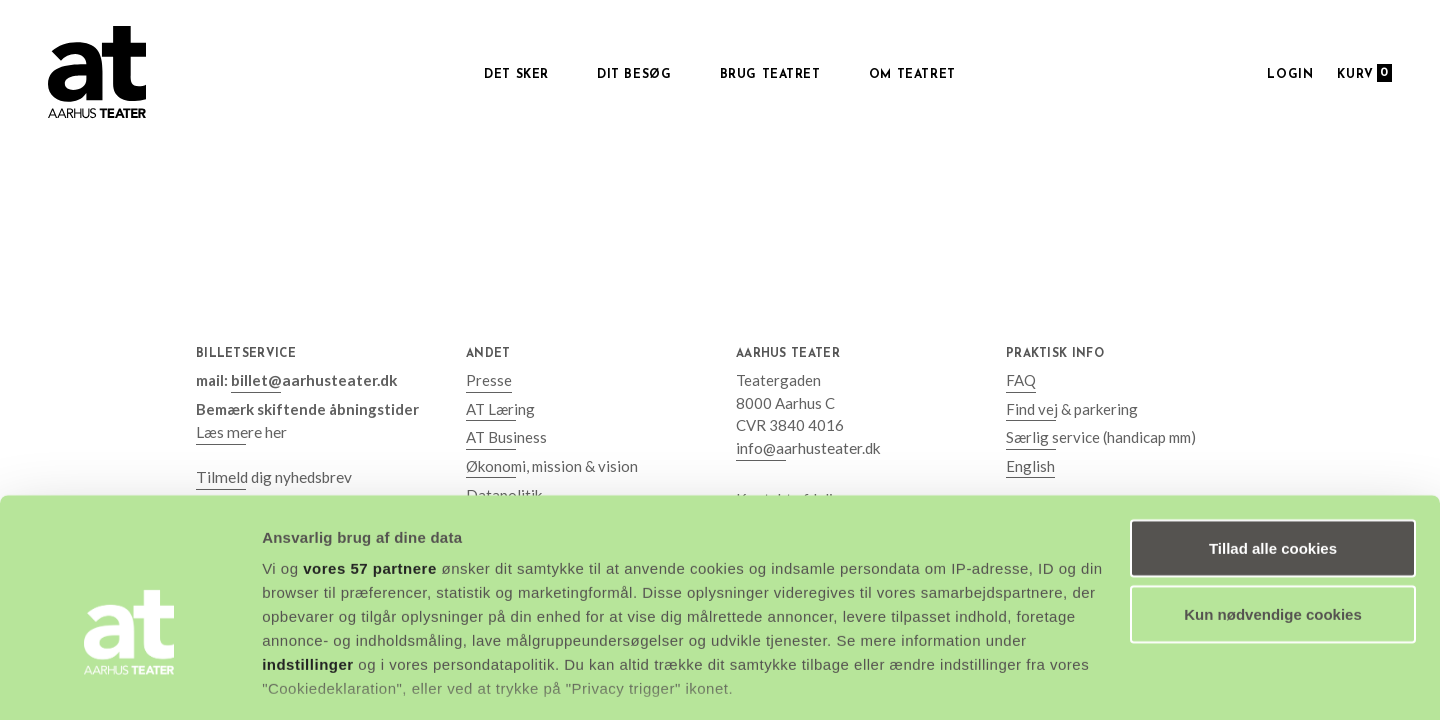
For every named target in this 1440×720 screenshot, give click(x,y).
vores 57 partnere (370, 459)
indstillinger (308, 555)
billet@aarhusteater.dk (312, 380)
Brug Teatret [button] (770, 75)
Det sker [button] (516, 75)
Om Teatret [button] (912, 75)
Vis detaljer (302, 680)
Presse (489, 380)
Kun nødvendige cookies (1273, 505)
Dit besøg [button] (634, 75)
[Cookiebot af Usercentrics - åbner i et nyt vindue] (129, 681)
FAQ (1021, 380)
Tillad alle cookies (1273, 439)
